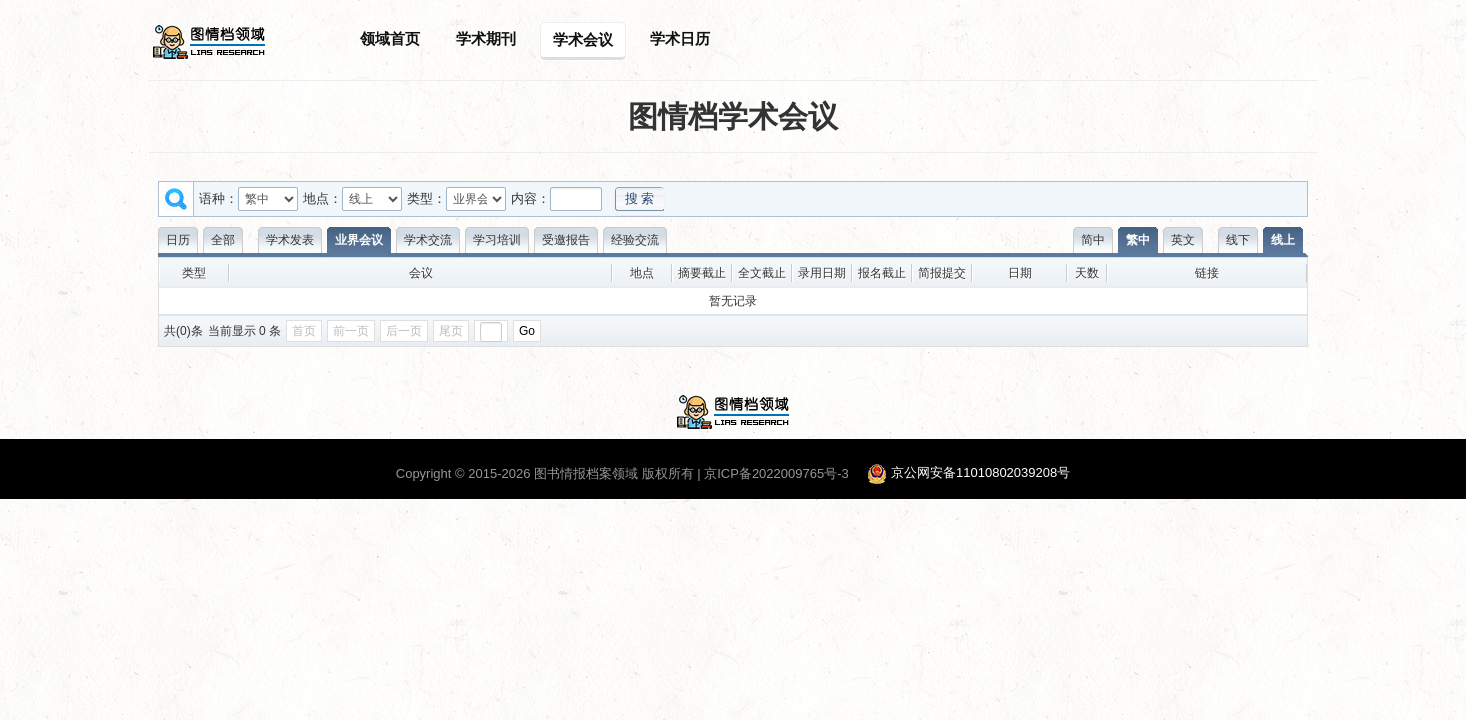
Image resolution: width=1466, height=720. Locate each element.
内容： (530, 198)
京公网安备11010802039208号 (980, 473)
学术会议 (583, 39)
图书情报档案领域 (586, 473)
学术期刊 (486, 38)
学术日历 (680, 38)
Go (527, 331)
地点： (322, 198)
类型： (426, 198)
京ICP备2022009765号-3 (776, 473)
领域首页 (390, 38)
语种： (218, 198)
